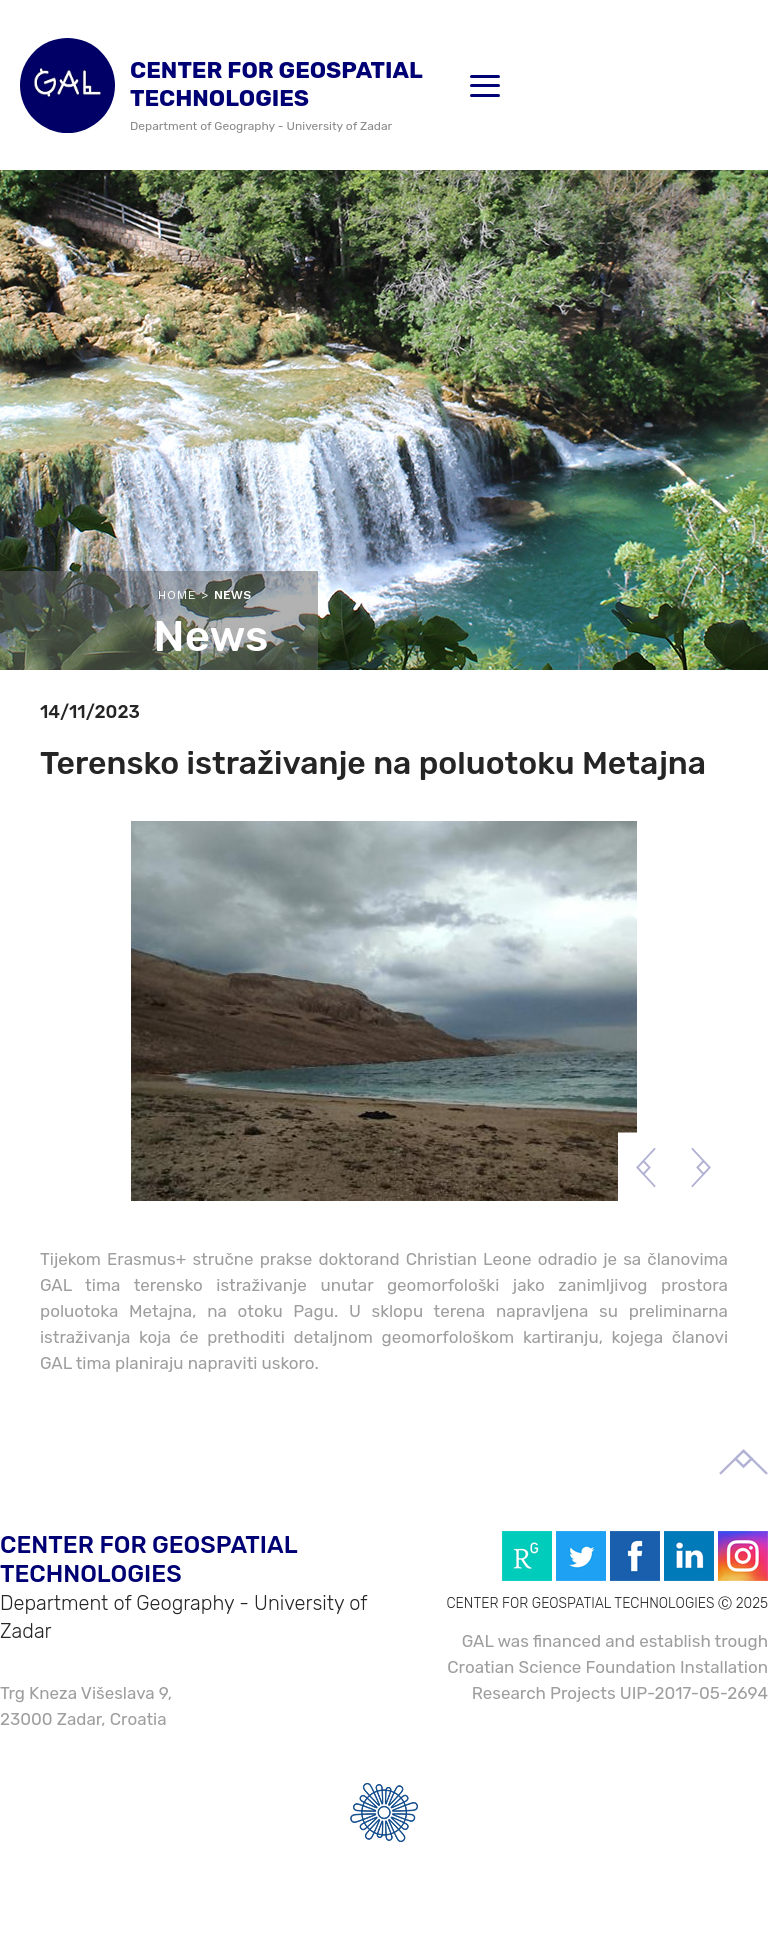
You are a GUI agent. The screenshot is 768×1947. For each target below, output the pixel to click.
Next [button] (700, 1167)
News (232, 595)
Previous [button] (645, 1167)
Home (177, 595)
